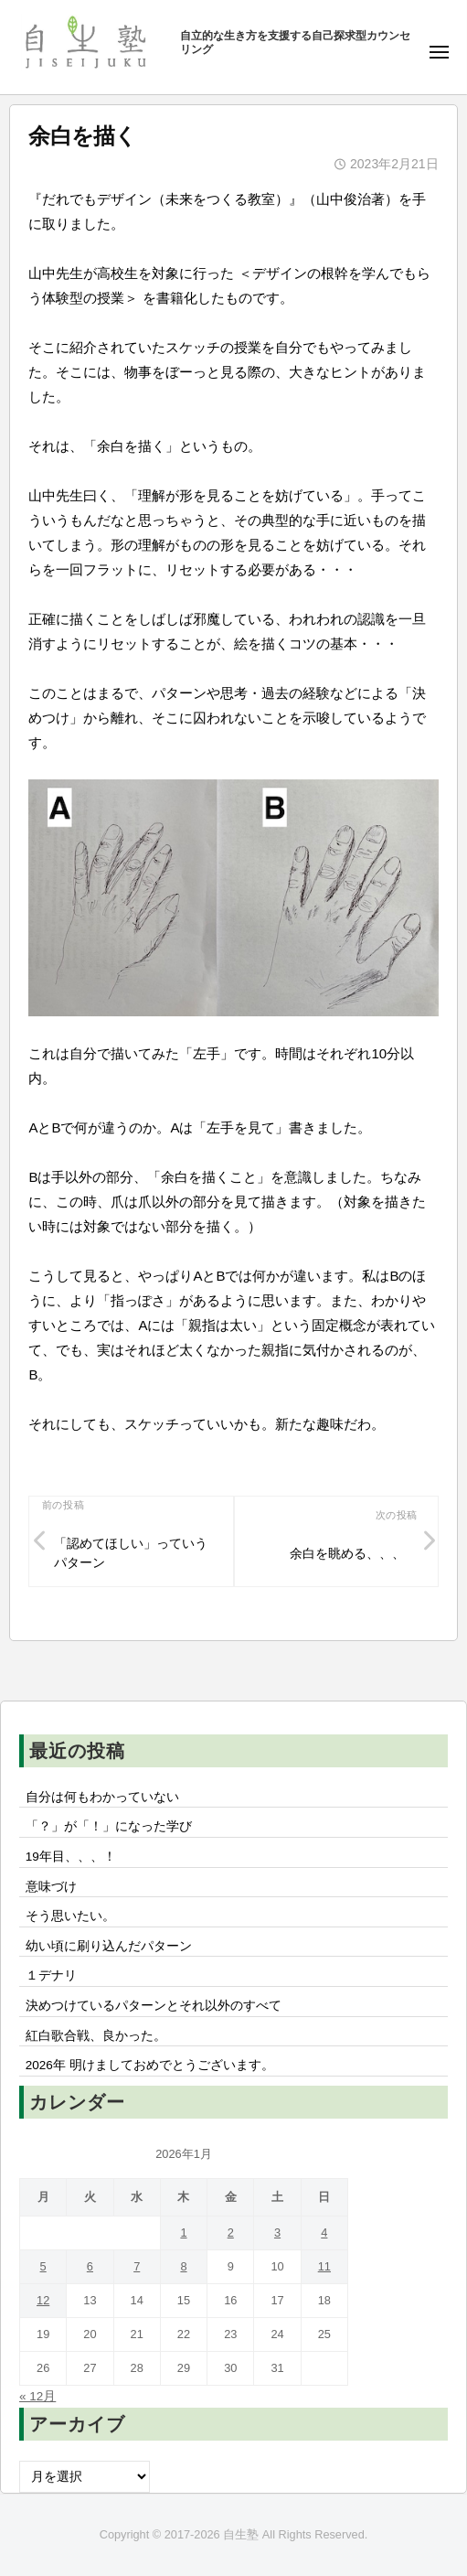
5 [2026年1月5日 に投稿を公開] (43, 2266)
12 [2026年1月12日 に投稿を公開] (43, 2300)
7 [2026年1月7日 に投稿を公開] (136, 2266)
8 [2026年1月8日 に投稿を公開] (183, 2266)
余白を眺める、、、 (347, 1554)
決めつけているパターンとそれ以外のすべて (153, 2005)
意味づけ (58, 1887)
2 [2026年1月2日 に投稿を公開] (231, 2232)
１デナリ (51, 1975)
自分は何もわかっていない (102, 1797)
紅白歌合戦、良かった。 (96, 2036)
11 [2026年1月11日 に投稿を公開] (324, 2266)
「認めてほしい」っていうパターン (130, 1554)
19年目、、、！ (71, 1856)
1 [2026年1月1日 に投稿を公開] (183, 2232)
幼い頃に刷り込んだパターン (109, 1946)
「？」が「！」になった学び (109, 1826)
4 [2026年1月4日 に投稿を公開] (324, 2232)
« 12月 (37, 2396)
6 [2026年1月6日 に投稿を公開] (90, 2266)
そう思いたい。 (70, 1916)
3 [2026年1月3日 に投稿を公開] (277, 2232)
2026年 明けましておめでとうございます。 (150, 2065)
